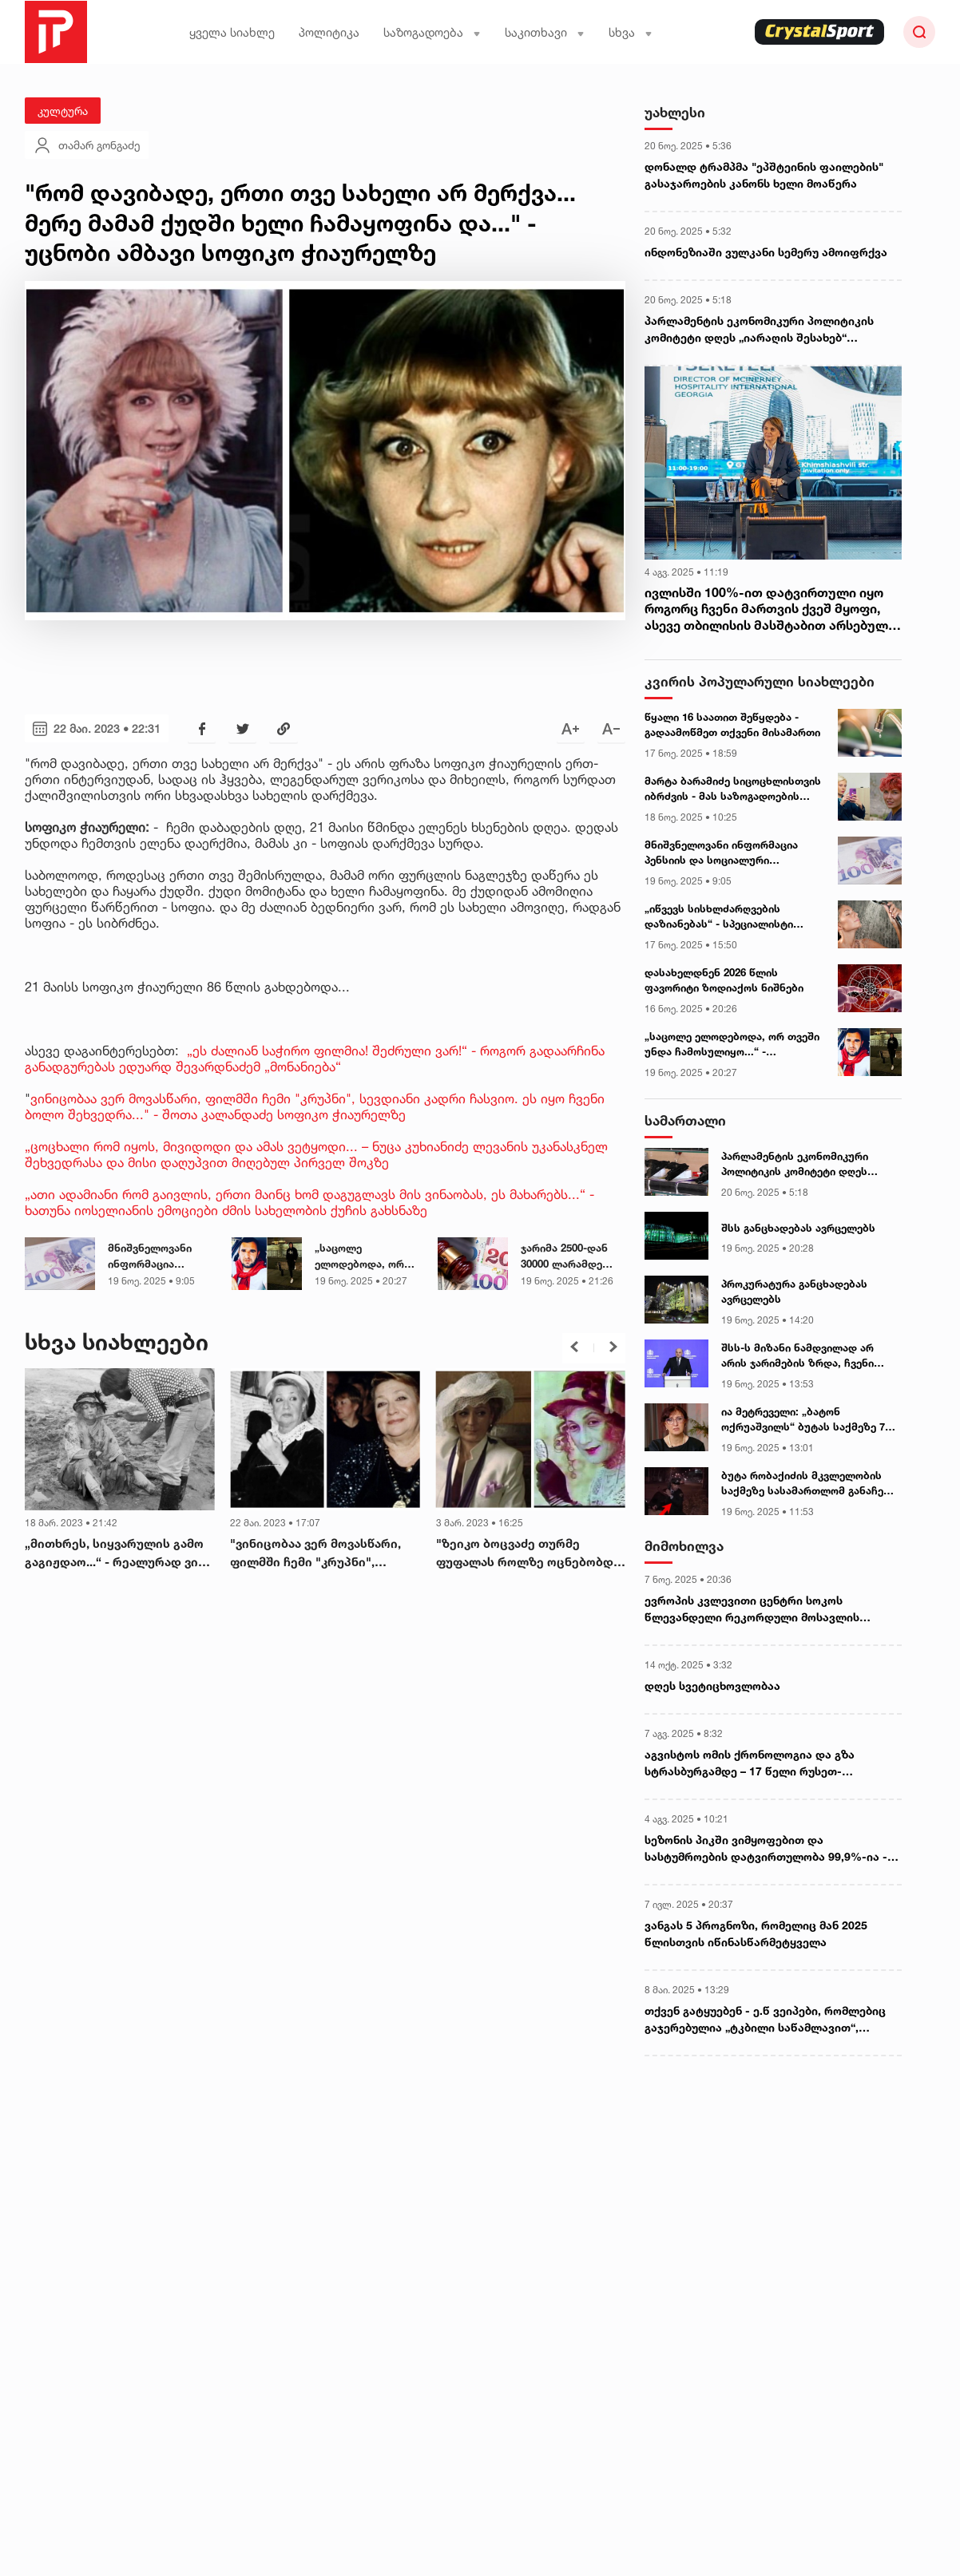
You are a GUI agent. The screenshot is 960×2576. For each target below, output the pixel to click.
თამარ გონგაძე (87, 145)
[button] (574, 1346)
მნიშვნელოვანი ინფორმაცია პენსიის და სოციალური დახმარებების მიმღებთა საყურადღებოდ (150, 1256)
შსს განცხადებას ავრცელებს (798, 1227)
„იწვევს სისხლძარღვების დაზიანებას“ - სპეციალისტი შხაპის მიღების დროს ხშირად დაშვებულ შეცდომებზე (725, 917)
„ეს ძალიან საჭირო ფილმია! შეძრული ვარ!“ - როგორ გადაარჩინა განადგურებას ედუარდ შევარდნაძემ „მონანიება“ (315, 1058)
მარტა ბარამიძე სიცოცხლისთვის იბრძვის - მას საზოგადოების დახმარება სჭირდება (733, 789)
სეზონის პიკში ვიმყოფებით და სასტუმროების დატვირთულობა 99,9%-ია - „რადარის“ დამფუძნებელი (766, 1849)
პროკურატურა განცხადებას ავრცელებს (794, 1291)
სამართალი (685, 1120)
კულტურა (63, 110)
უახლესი (675, 112)
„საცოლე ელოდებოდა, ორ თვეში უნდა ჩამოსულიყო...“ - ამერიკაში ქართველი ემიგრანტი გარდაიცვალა (360, 1256)
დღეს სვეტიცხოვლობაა (712, 1685)
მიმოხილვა (684, 1545)
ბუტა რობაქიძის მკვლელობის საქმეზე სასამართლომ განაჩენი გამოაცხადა (808, 1484)
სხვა (631, 32)
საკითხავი (545, 32)
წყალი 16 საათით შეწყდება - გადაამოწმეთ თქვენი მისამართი (732, 724)
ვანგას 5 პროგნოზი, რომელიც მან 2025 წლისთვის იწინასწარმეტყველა (756, 1933)
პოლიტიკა (329, 32)
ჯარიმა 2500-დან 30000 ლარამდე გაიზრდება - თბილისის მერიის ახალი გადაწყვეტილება (569, 1256)
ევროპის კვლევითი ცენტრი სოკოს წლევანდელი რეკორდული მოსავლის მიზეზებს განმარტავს (752, 1609)
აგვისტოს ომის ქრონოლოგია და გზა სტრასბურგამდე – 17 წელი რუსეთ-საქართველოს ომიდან (750, 1763)
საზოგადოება (432, 32)
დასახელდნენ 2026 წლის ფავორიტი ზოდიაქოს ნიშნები (724, 980)
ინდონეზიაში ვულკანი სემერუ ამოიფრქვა (766, 252)
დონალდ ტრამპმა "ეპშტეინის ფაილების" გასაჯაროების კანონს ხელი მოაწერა (764, 175)
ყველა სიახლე (232, 32)
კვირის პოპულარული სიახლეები (760, 681)
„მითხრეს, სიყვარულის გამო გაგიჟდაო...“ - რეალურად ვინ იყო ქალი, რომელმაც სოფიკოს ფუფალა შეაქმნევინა (115, 1553)
